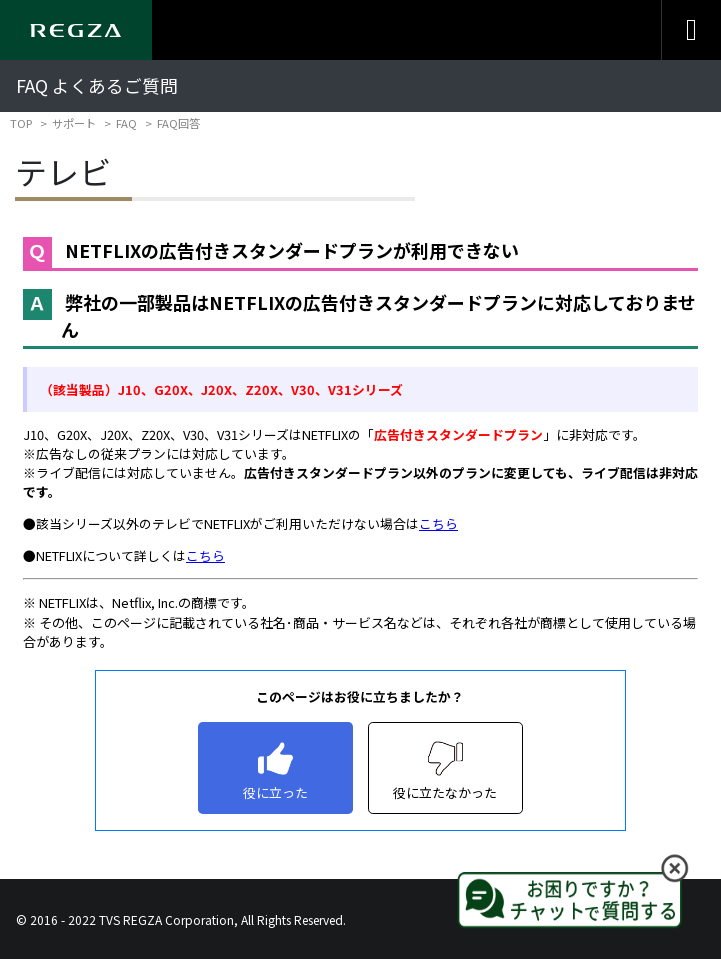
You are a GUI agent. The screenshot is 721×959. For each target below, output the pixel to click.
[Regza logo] (76, 30)
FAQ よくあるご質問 (97, 85)
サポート (74, 123)
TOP (21, 123)
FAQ (126, 123)
